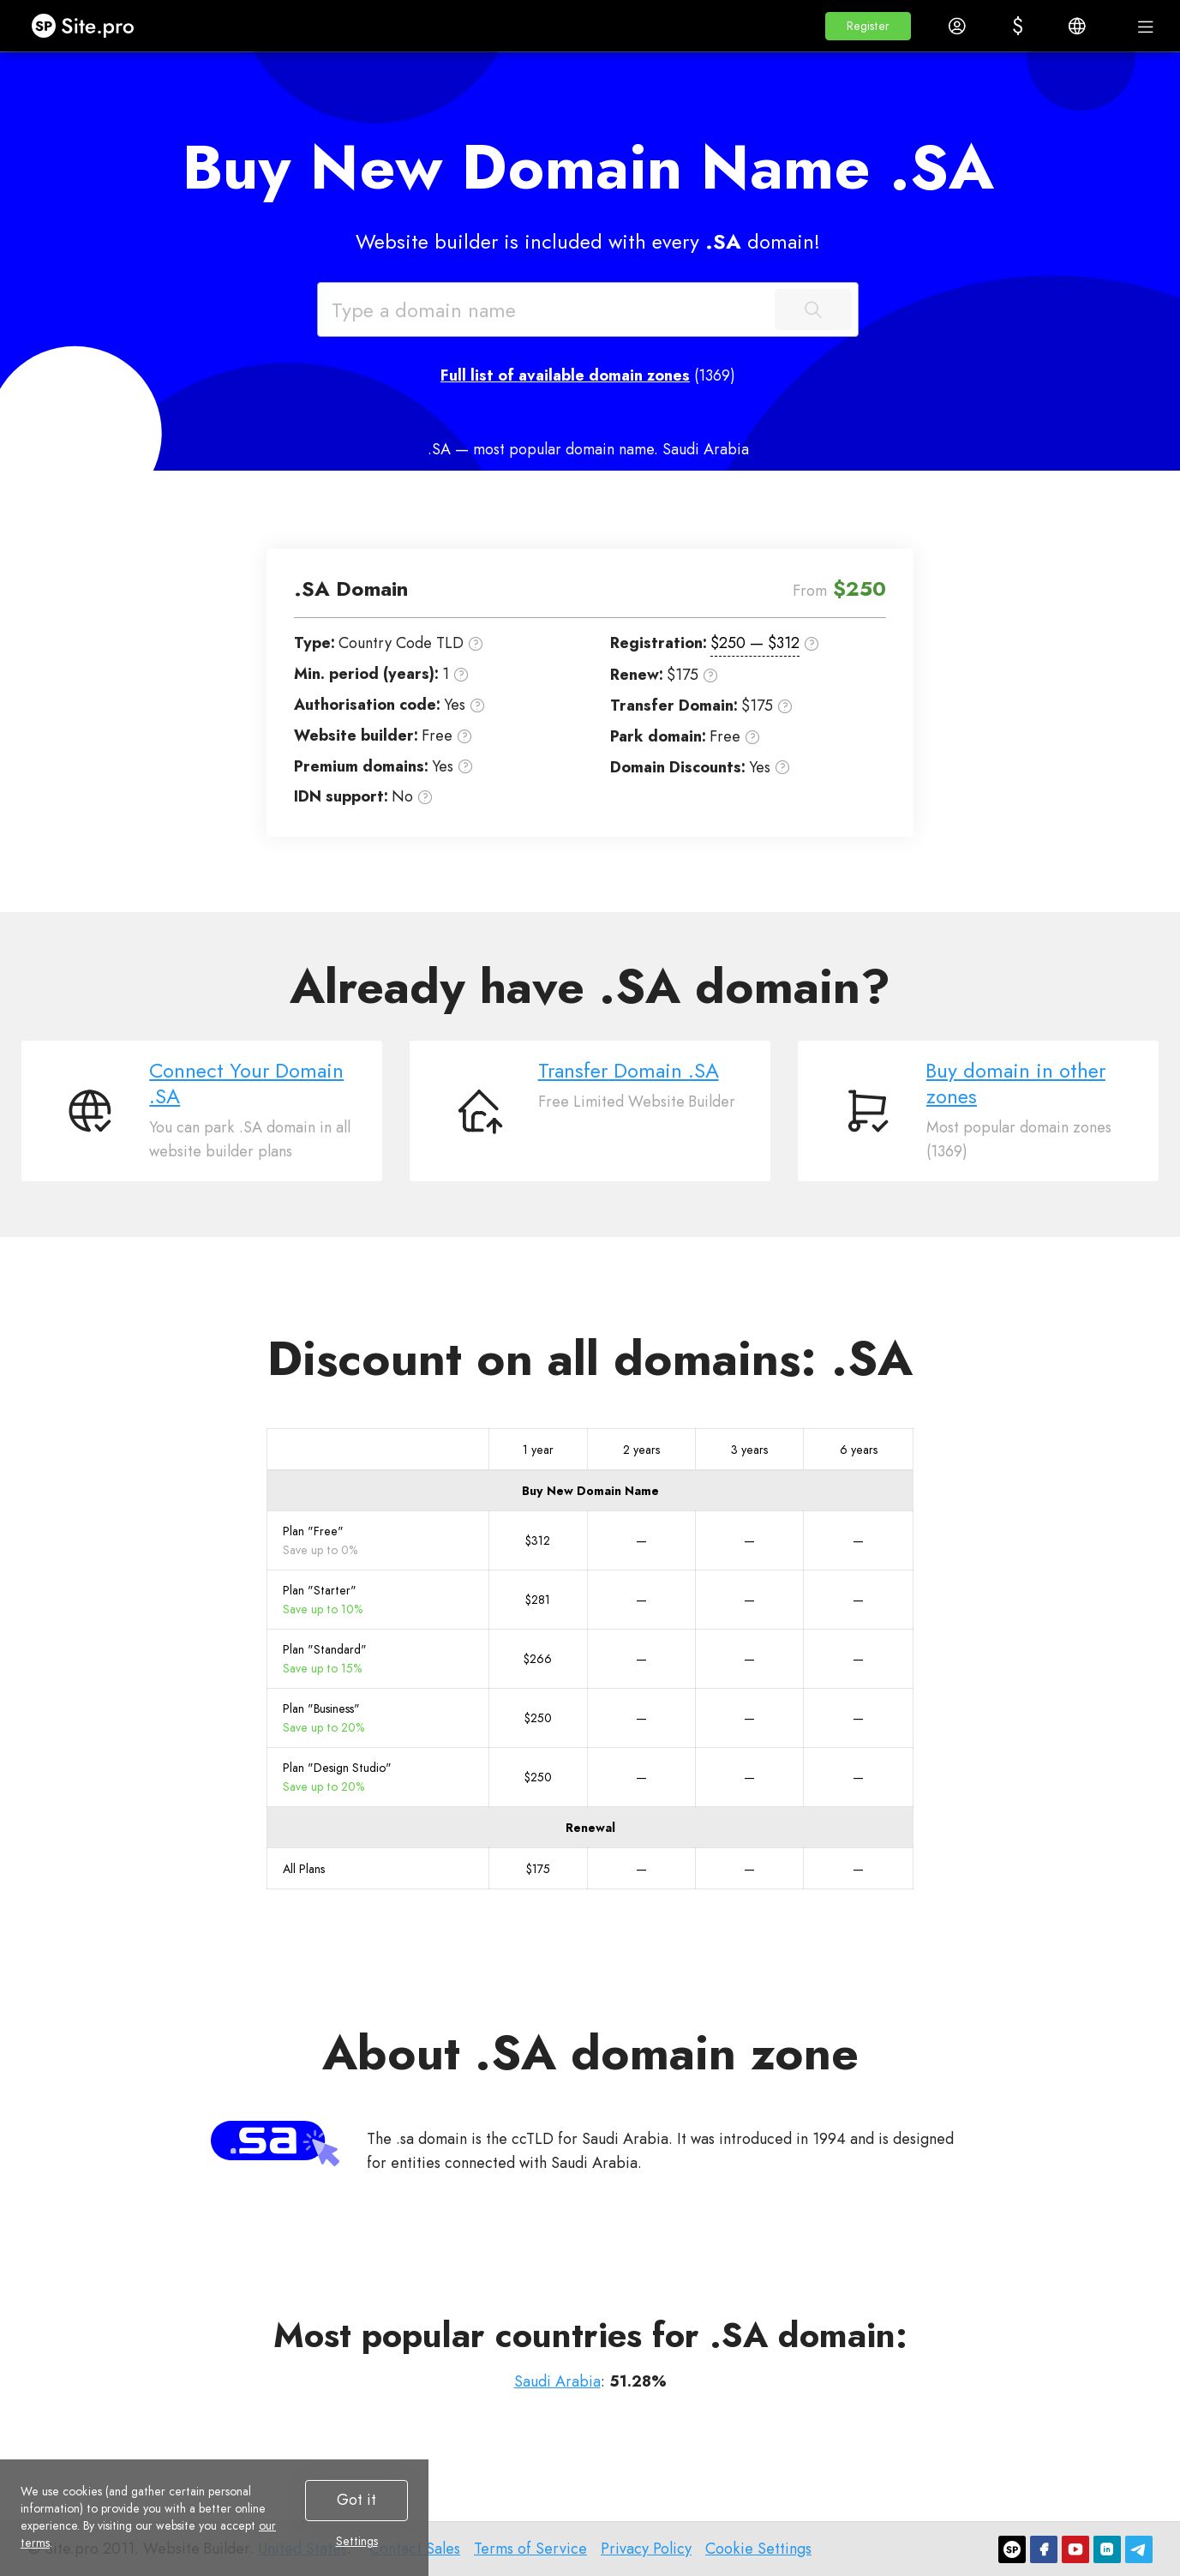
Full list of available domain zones (565, 375)
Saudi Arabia (557, 2381)
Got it (356, 2500)
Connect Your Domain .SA (246, 1083)
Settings (357, 2540)
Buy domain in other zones (1015, 1083)
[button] (868, 26)
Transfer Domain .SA (628, 1070)
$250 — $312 (755, 643)
